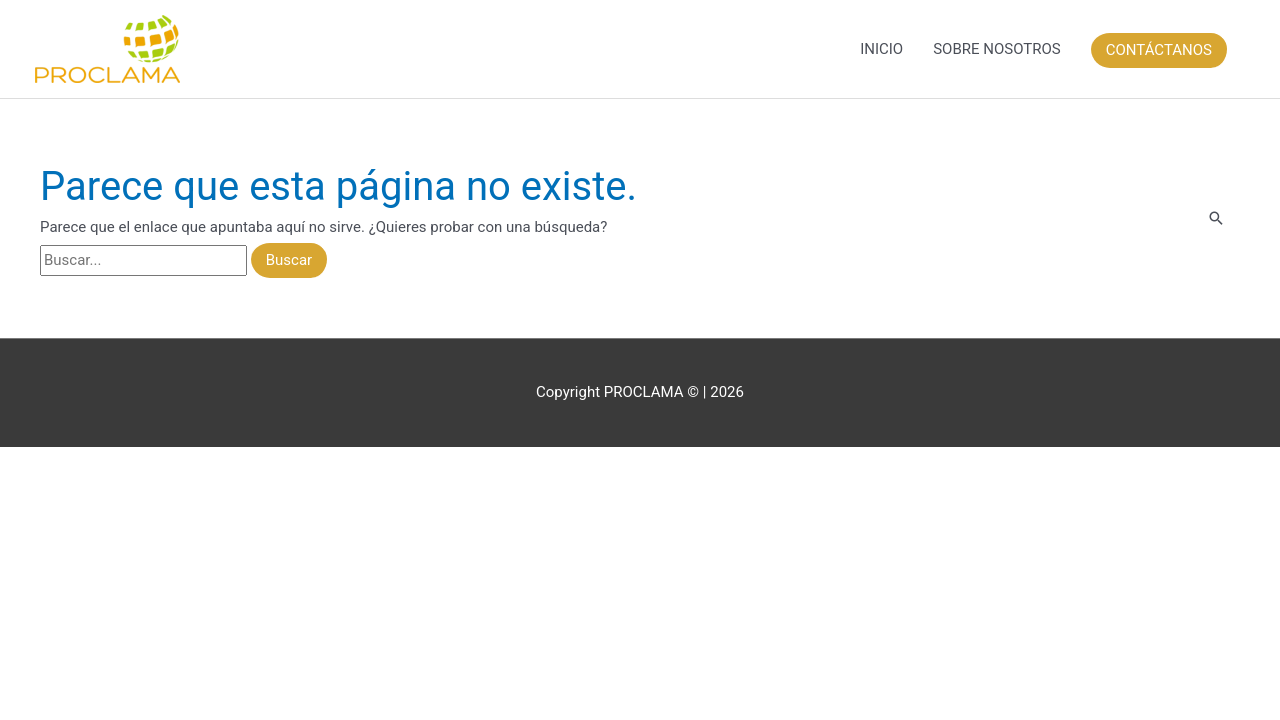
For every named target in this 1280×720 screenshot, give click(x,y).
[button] (1160, 49)
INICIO (881, 49)
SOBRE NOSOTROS (997, 49)
